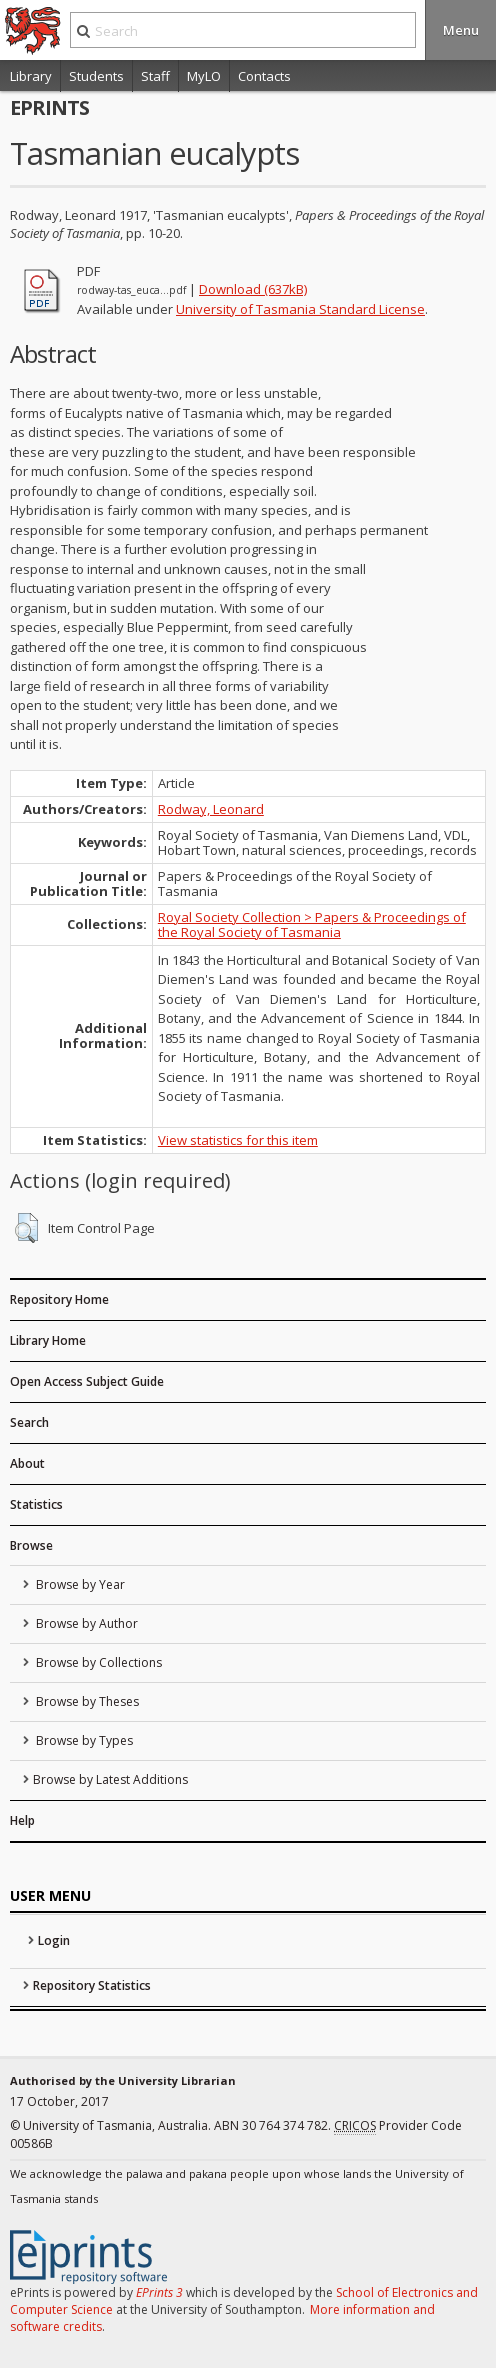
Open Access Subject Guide (87, 1381)
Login (54, 1940)
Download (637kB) (253, 289)
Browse (31, 1545)
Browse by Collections (97, 1662)
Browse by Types (83, 1740)
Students (96, 76)
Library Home (48, 1340)
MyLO (204, 76)
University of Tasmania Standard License (300, 309)
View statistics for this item (238, 1140)
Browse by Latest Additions (110, 1779)
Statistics (36, 1504)
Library (31, 76)
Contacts (264, 76)
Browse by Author (85, 1623)
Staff (155, 76)
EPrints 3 (159, 2292)
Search (29, 1422)
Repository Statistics (92, 1985)
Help (22, 1820)
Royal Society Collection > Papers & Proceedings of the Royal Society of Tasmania (312, 924)
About (27, 1463)
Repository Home (59, 1299)
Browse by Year (79, 1584)
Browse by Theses (86, 1701)
